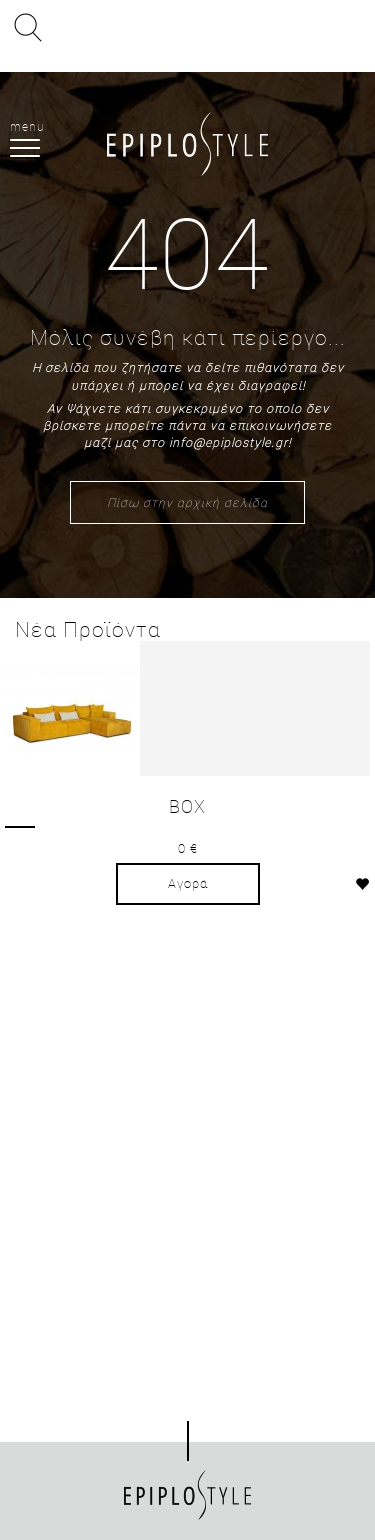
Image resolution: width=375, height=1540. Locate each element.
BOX (187, 806)
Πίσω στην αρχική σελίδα (187, 502)
